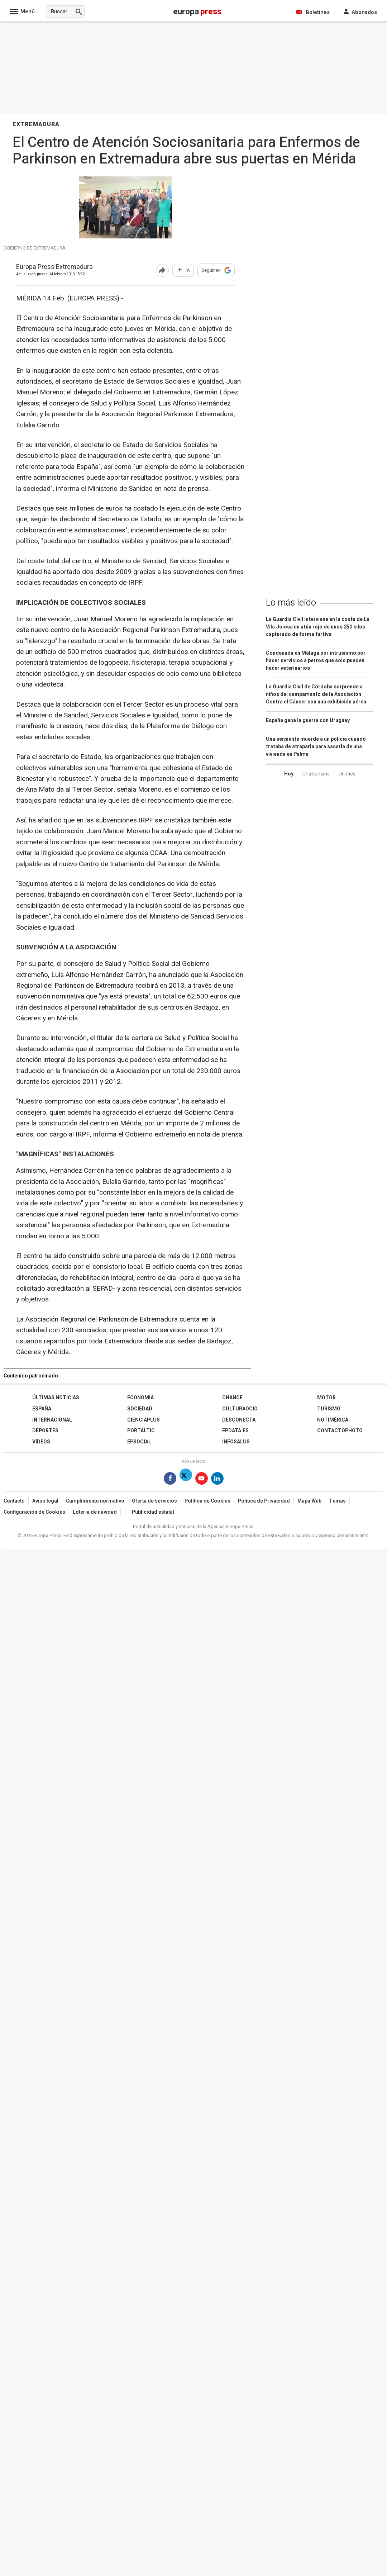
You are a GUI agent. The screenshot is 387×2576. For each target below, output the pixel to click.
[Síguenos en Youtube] (201, 1480)
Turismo (328, 1409)
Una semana (316, 774)
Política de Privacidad (264, 1501)
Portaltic (141, 1430)
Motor (326, 1397)
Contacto (14, 1501)
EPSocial (139, 1442)
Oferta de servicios (154, 1501)
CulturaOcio (240, 1409)
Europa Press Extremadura (54, 267)
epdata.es (235, 1430)
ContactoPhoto (340, 1430)
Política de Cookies (207, 1501)
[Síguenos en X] (185, 1480)
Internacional (52, 1420)
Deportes (45, 1430)
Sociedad (139, 1409)
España (41, 1409)
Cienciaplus (143, 1420)
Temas (337, 1501)
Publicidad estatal (153, 1512)
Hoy (288, 774)
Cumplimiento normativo (95, 1501)
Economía (140, 1397)
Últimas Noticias (55, 1397)
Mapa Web (309, 1501)
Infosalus (236, 1442)
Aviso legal (45, 1501)
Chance (232, 1397)
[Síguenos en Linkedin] (217, 1480)
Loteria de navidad (95, 1512)
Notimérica (332, 1420)
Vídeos (41, 1442)
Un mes (347, 774)
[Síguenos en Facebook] (170, 1480)
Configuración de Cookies (34, 1512)
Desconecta (238, 1420)
